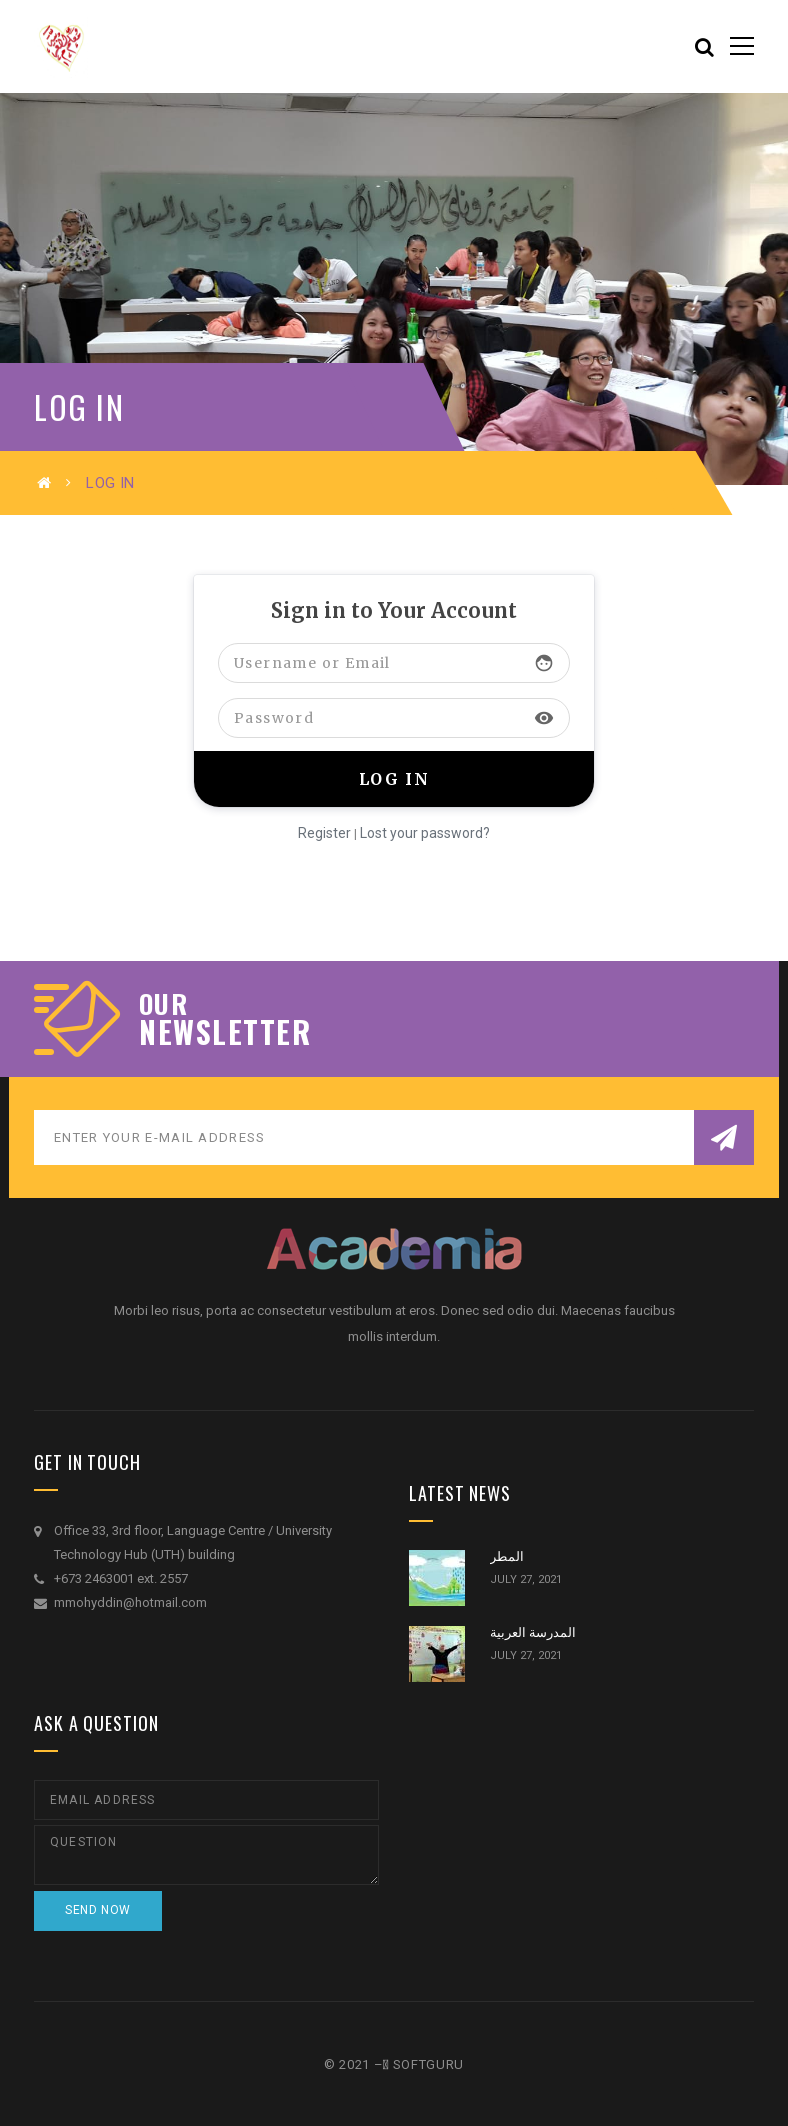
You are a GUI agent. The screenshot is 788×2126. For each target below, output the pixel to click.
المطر (507, 1556)
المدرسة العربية (533, 1632)
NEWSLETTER (225, 1032)
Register (324, 833)
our (163, 1004)
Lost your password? (425, 833)
